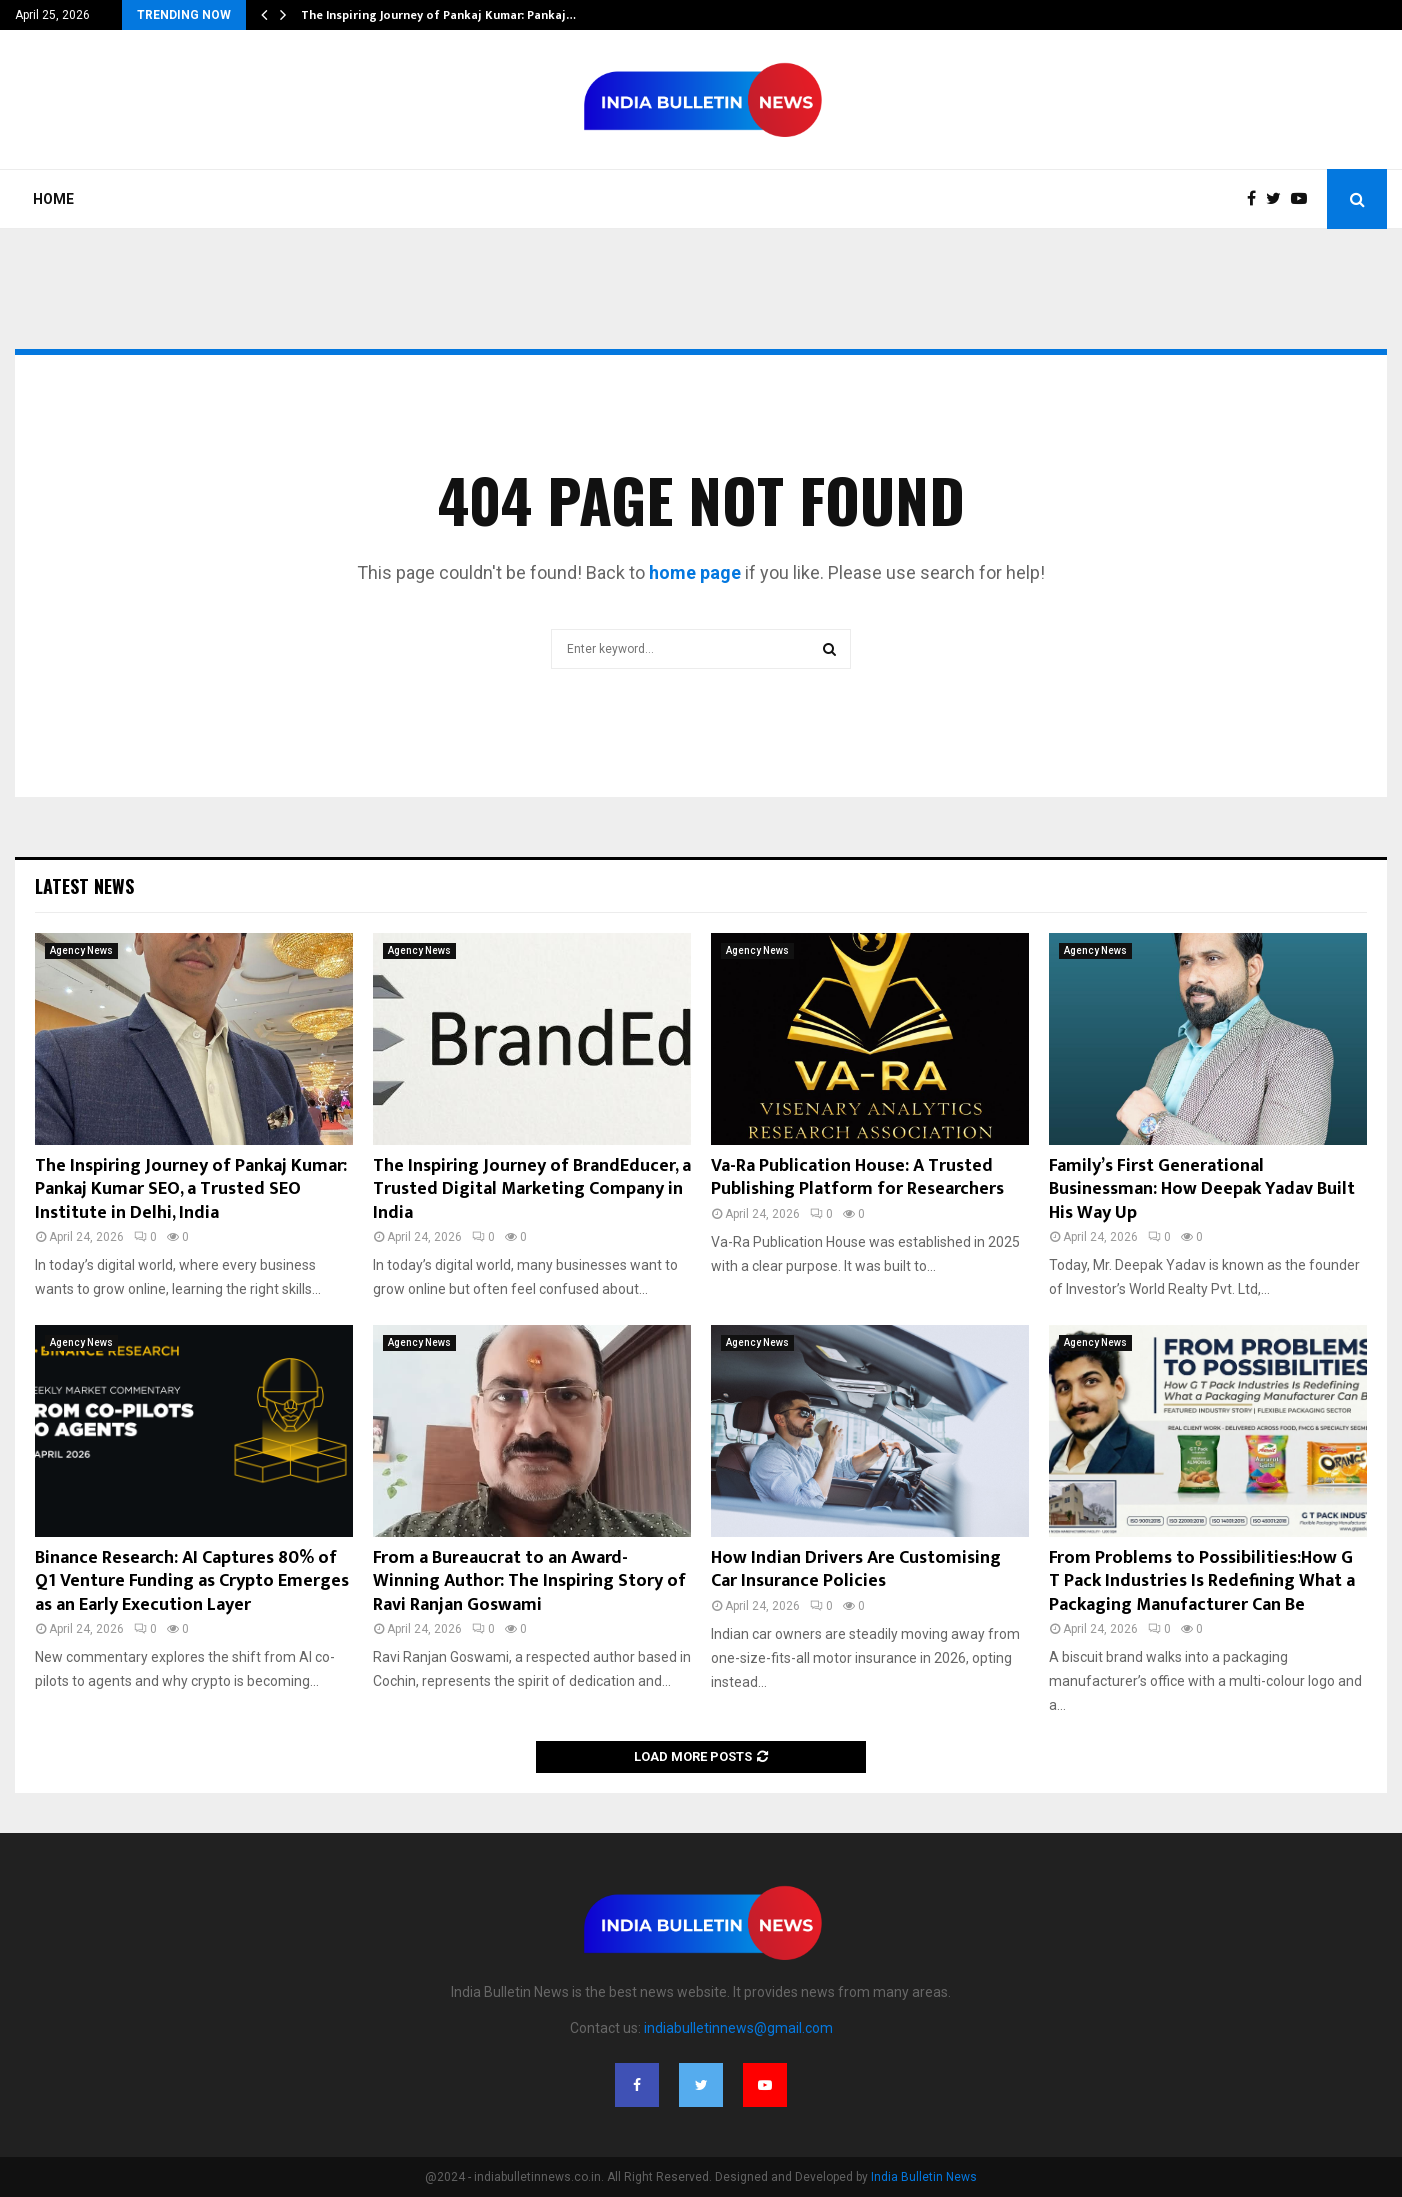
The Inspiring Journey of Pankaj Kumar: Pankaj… (438, 15)
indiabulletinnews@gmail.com (738, 2028)
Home (53, 199)
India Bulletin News (924, 2177)
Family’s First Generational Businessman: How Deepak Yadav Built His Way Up (1202, 1189)
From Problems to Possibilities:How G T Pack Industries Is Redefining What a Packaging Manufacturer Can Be (1202, 1581)
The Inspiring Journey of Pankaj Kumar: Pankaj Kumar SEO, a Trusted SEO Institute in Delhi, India (191, 1189)
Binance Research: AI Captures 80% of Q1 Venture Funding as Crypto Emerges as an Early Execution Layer (192, 1581)
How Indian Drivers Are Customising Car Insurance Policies (856, 1569)
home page (695, 572)
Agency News (81, 950)
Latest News (84, 886)
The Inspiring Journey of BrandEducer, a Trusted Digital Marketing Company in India (532, 1189)
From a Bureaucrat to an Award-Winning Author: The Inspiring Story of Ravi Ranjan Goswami (529, 1581)
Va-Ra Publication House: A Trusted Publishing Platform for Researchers (857, 1177)
